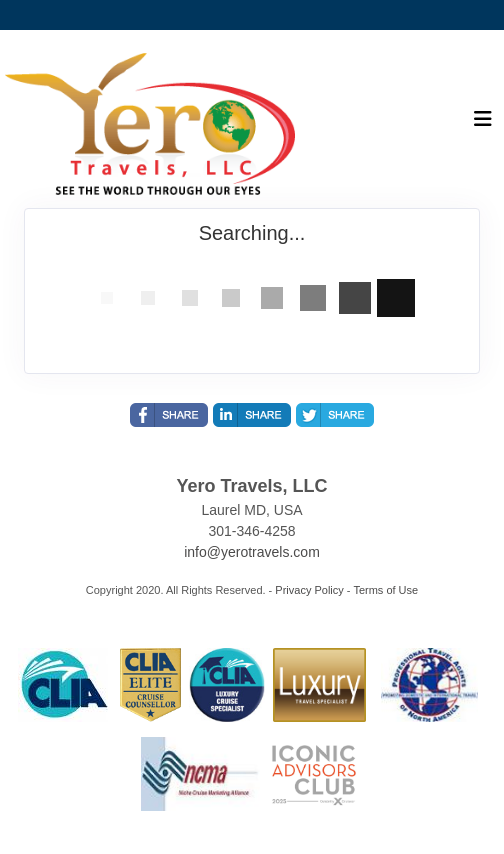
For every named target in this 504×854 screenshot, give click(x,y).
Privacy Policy (309, 590)
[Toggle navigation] (483, 124)
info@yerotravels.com (252, 552)
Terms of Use (385, 590)
